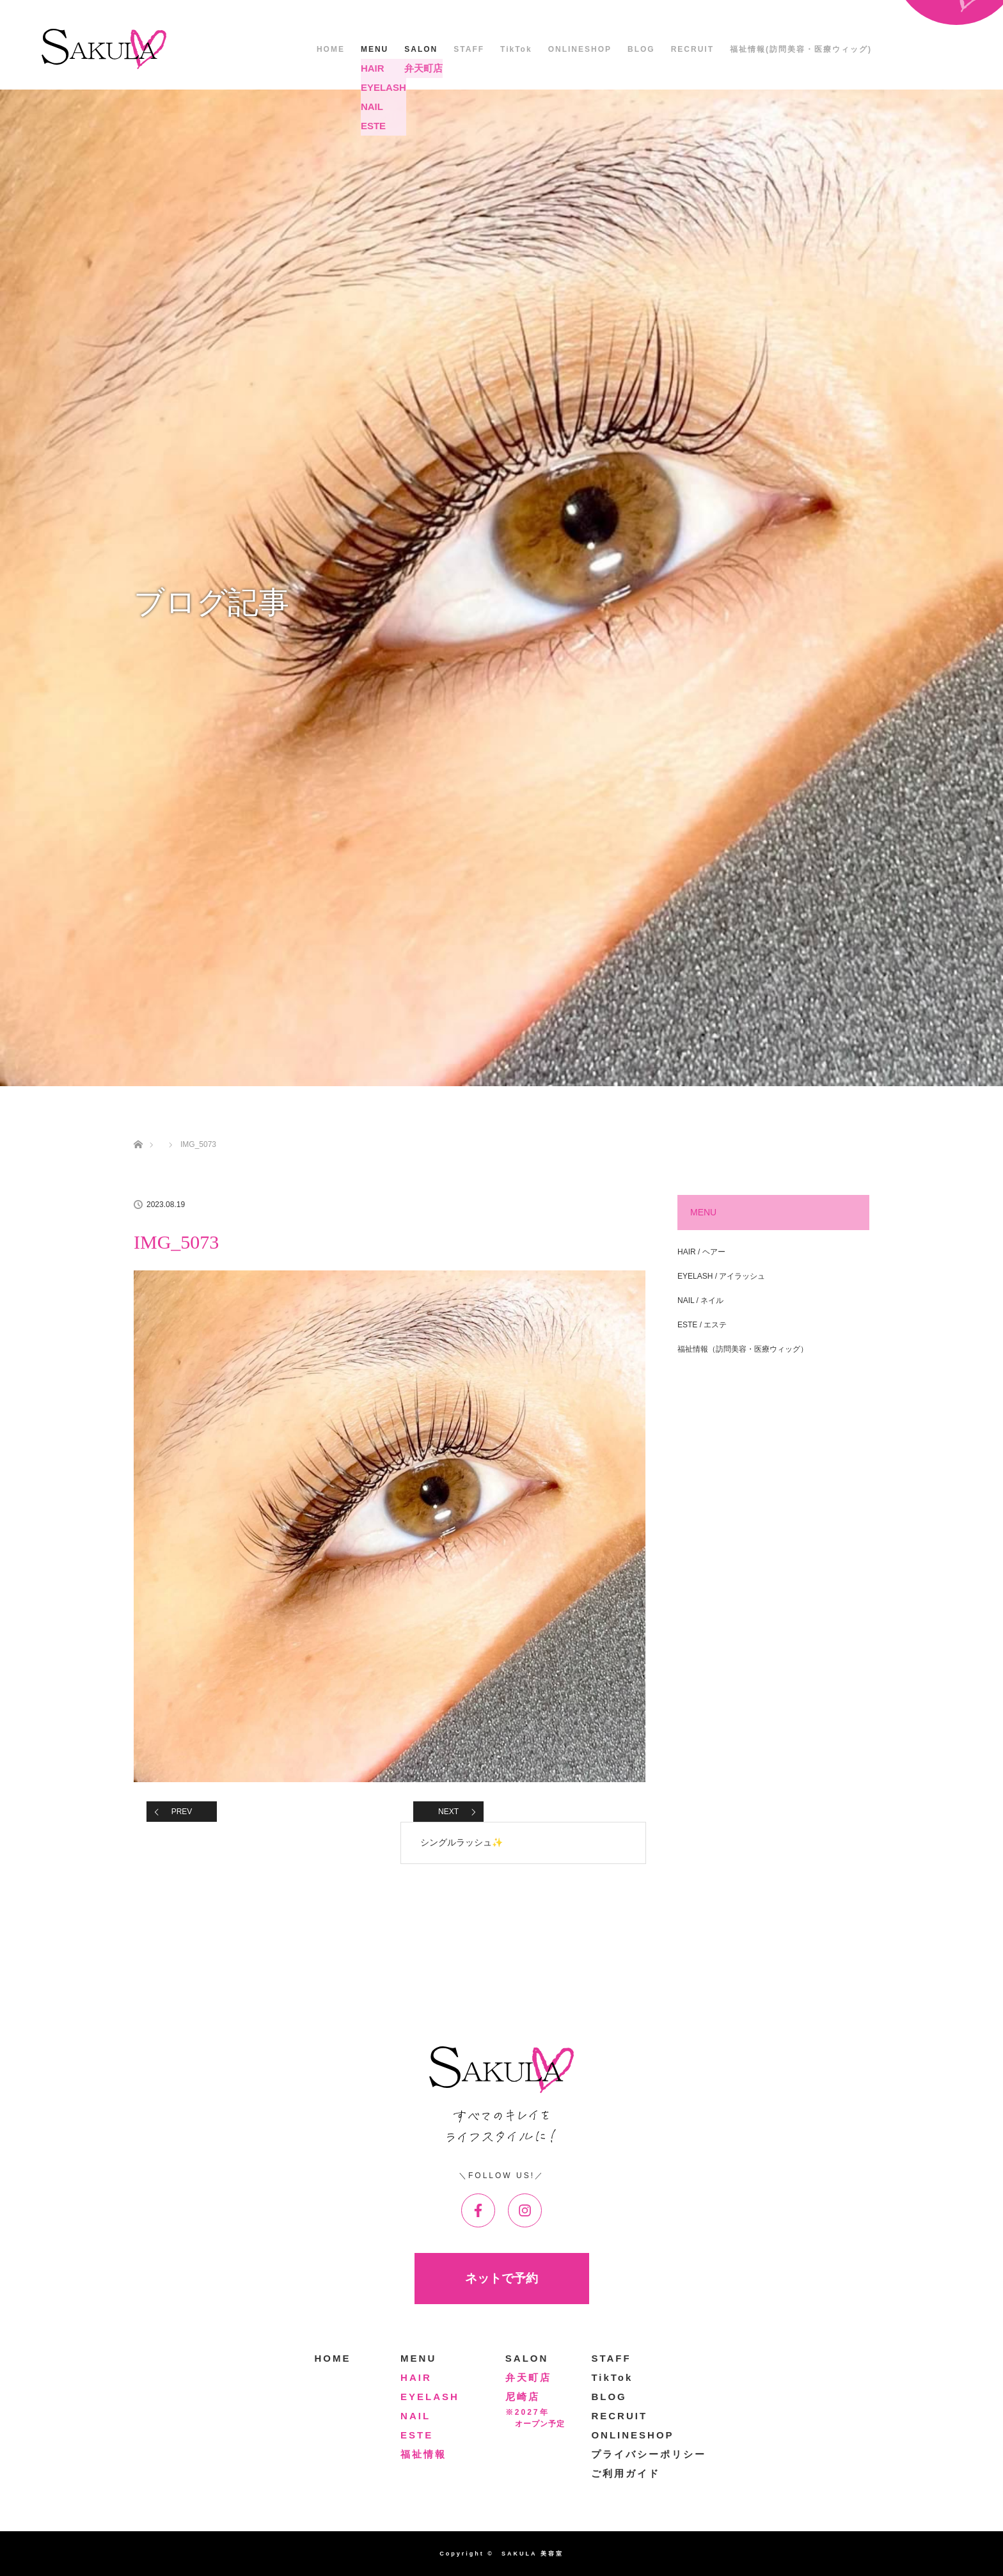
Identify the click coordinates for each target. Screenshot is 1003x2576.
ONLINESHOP (580, 49)
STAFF (469, 49)
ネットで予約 (501, 2278)
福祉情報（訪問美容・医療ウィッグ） (742, 1349)
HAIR (416, 2377)
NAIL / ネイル (700, 1300)
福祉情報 (423, 2454)
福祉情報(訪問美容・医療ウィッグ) (801, 49)
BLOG (641, 49)
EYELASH (429, 2396)
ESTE (416, 2435)
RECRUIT (692, 49)
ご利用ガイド (625, 2473)
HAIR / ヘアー (701, 1251)
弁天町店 (528, 2377)
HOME (331, 49)
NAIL (415, 2415)
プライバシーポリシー (648, 2454)
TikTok (516, 49)
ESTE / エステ (702, 1324)
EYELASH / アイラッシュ (721, 1276)
